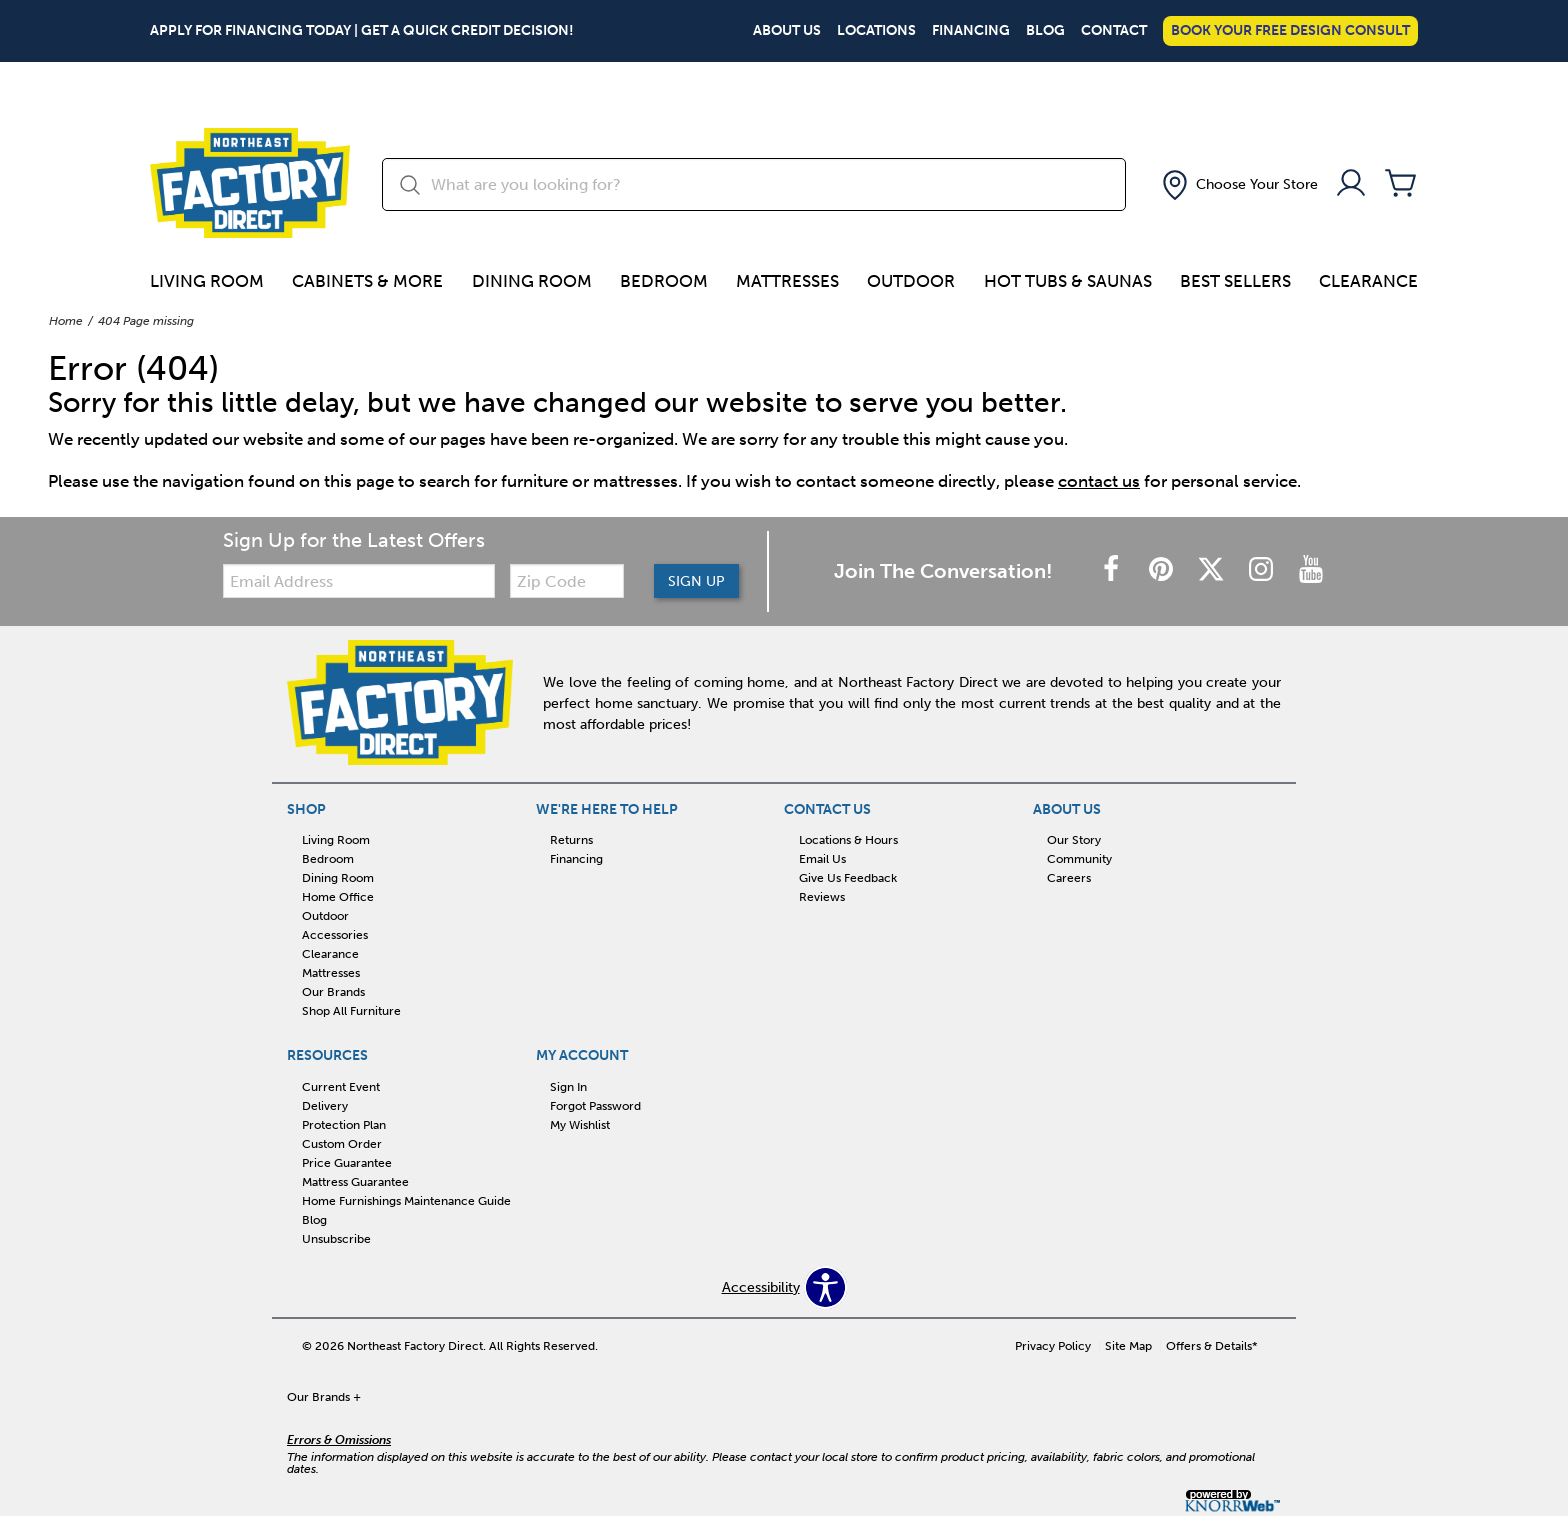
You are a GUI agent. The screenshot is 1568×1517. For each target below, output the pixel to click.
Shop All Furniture (351, 1011)
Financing (971, 31)
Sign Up (696, 581)
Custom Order (342, 1144)
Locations (876, 31)
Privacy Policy (1053, 1346)
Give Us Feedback (848, 878)
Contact (1114, 31)
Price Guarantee (347, 1163)
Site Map (1128, 1346)
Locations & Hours (848, 840)
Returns (571, 840)
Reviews (822, 897)
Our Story (1074, 840)
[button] (1238, 185)
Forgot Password (595, 1106)
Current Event (341, 1087)
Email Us (822, 859)
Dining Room (532, 281)
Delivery (325, 1106)
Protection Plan (344, 1125)
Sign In (568, 1087)
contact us (1099, 481)
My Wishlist (580, 1125)
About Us (787, 31)
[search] (754, 184)
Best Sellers (1235, 281)
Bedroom (664, 281)
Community (1079, 859)
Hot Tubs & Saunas (1068, 281)
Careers (1069, 878)
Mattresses (787, 281)
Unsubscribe (336, 1239)
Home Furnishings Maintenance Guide (406, 1201)
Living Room (207, 281)
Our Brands (333, 992)
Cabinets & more (367, 281)
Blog (1045, 31)
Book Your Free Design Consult (1290, 30)
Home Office (338, 897)
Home (66, 321)
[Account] (1351, 184)
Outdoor (911, 281)
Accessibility (761, 1288)
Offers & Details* (1212, 1346)
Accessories (335, 935)
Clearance (1368, 281)
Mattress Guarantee (355, 1182)
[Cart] (1401, 184)
